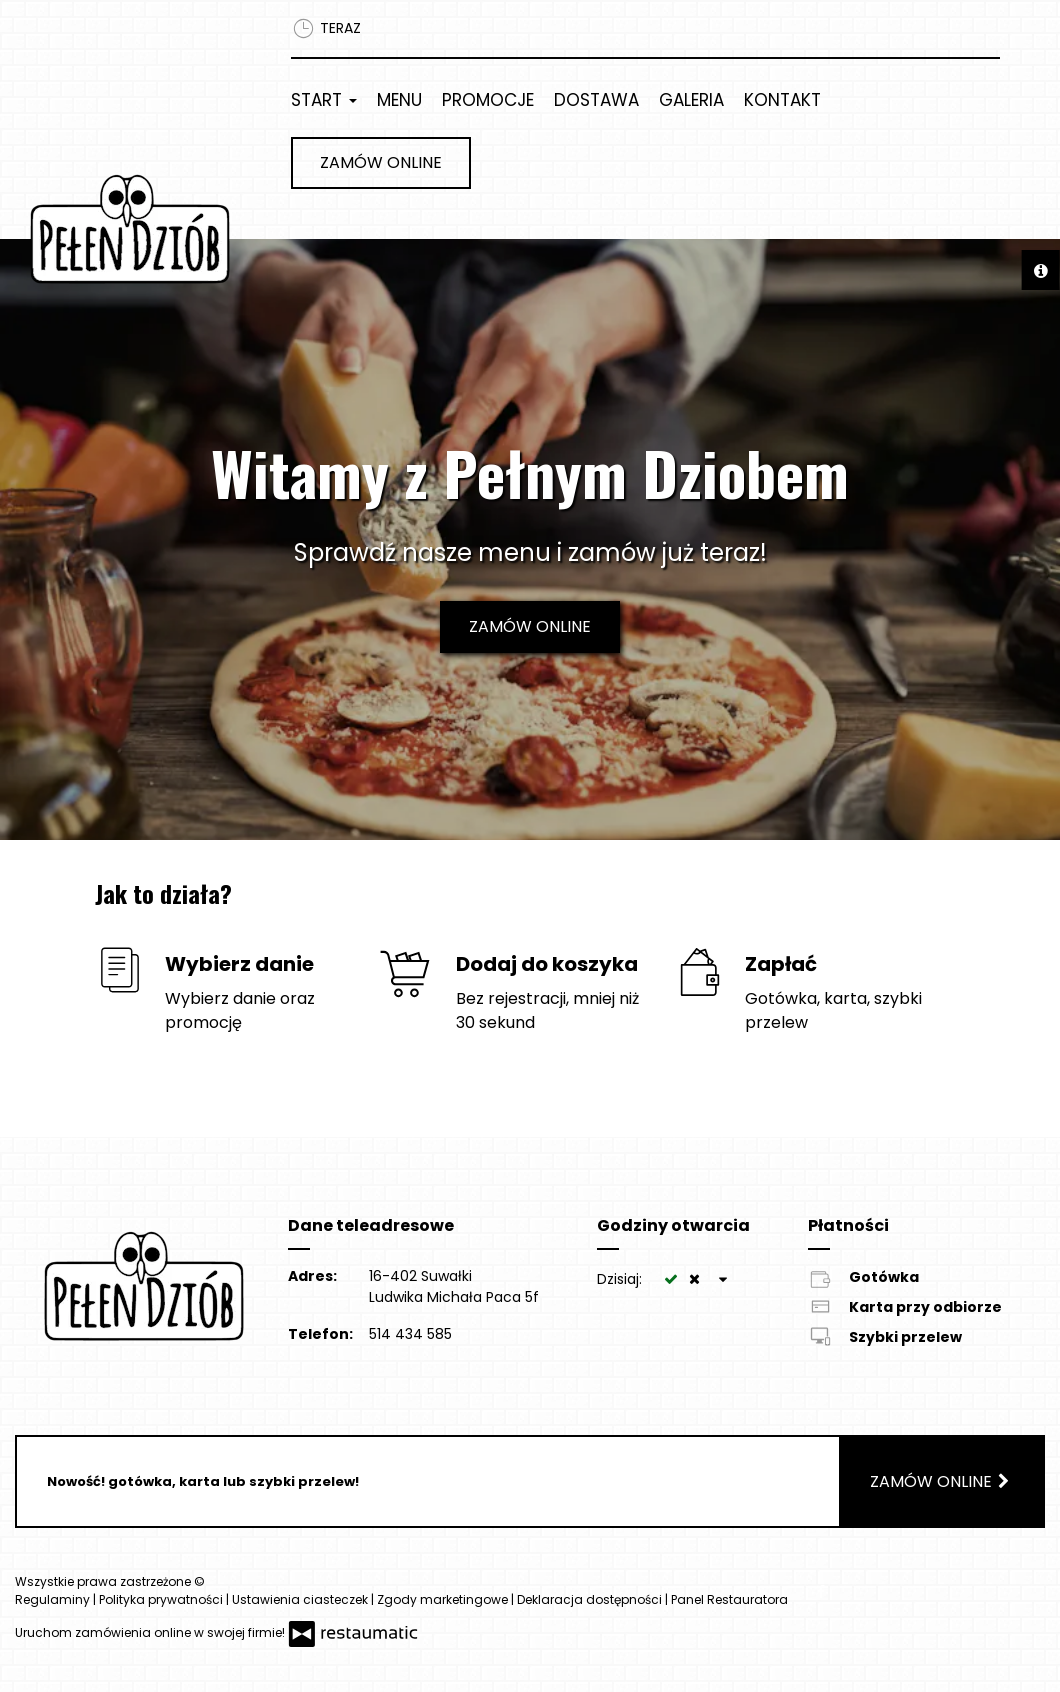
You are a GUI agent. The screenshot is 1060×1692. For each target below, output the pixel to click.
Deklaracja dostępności (591, 1599)
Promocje (488, 100)
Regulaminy (54, 1599)
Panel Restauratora (729, 1599)
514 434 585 (410, 1334)
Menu (399, 100)
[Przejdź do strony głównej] (132, 229)
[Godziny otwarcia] (723, 1279)
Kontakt (782, 100)
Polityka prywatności (162, 1599)
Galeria (691, 100)
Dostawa (596, 100)
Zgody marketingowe (444, 1599)
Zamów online (381, 162)
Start (324, 100)
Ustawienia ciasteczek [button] (301, 1599)
